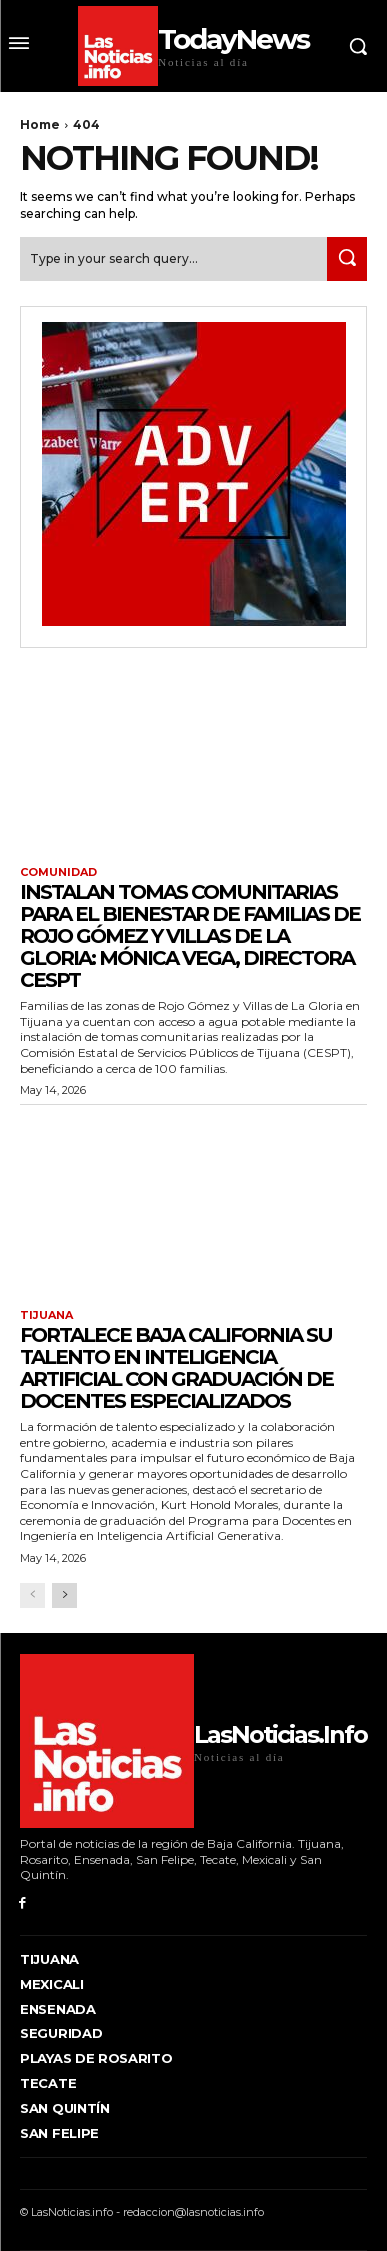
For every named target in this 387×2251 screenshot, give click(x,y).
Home (40, 124)
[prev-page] (32, 1595)
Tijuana (46, 1315)
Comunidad (58, 872)
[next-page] (64, 1595)
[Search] (347, 258)
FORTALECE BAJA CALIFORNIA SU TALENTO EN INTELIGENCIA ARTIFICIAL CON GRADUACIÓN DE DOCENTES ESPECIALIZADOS (176, 1368)
